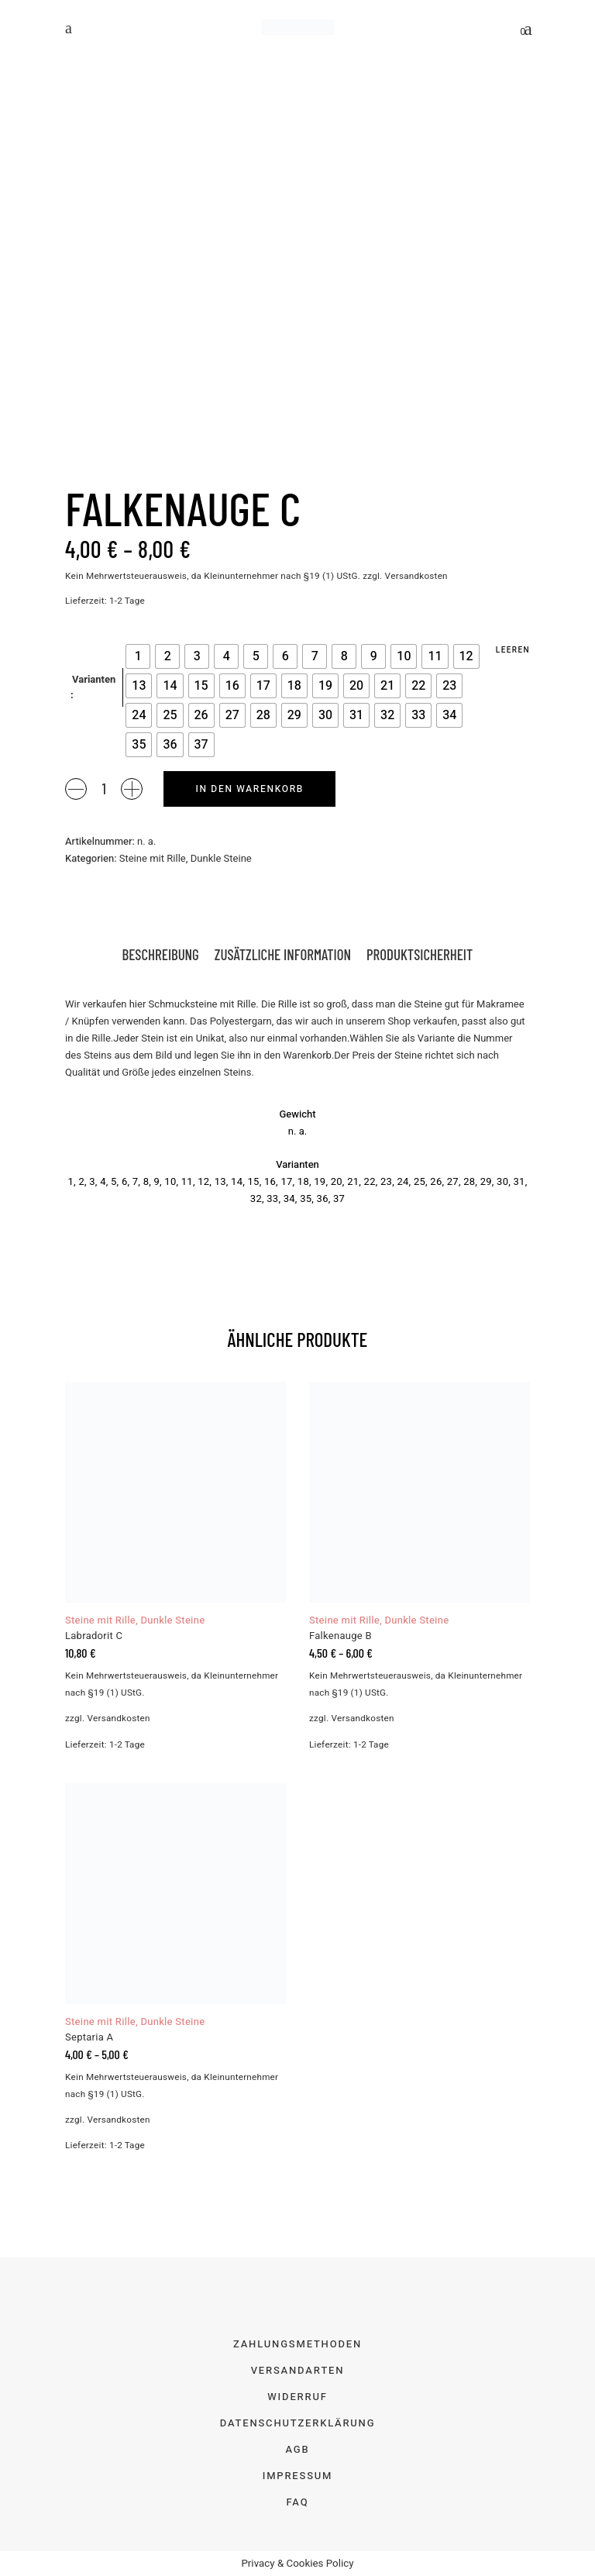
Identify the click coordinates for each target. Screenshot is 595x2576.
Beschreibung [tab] (160, 954)
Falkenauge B (340, 1635)
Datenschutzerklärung (298, 2423)
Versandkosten (416, 576)
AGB (297, 2449)
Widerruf (297, 2396)
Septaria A (89, 2037)
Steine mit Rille (152, 858)
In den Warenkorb (249, 789)
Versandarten (298, 2370)
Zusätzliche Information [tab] (283, 954)
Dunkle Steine (221, 858)
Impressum (298, 2475)
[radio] (138, 656)
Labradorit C (93, 1635)
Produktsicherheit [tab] (419, 954)
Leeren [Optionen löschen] (513, 650)
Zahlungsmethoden (297, 2344)
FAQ (298, 2502)
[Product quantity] (104, 788)
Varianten (93, 679)
